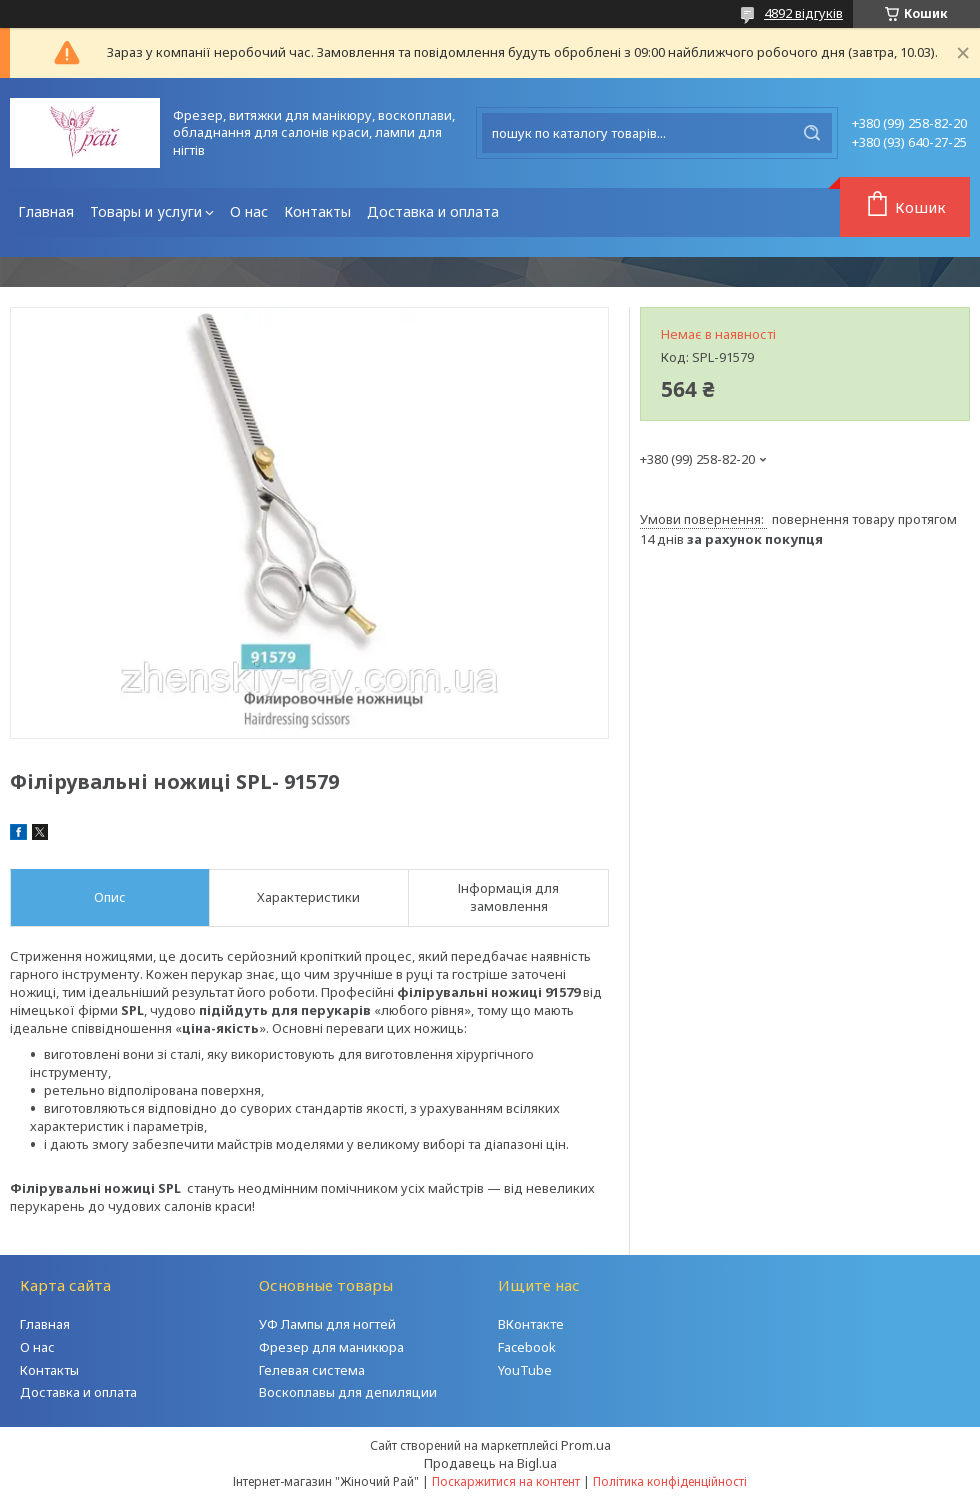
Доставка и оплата (433, 211)
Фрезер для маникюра (331, 1347)
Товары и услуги (146, 211)
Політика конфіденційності (670, 1481)
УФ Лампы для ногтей (327, 1324)
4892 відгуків (803, 13)
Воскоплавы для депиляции (348, 1392)
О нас (249, 211)
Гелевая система (312, 1370)
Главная (46, 211)
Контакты (317, 211)
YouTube (525, 1370)
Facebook (527, 1347)
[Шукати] (812, 133)
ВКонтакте (531, 1324)
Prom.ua (586, 1445)
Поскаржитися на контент (506, 1481)
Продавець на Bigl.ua (490, 1463)
